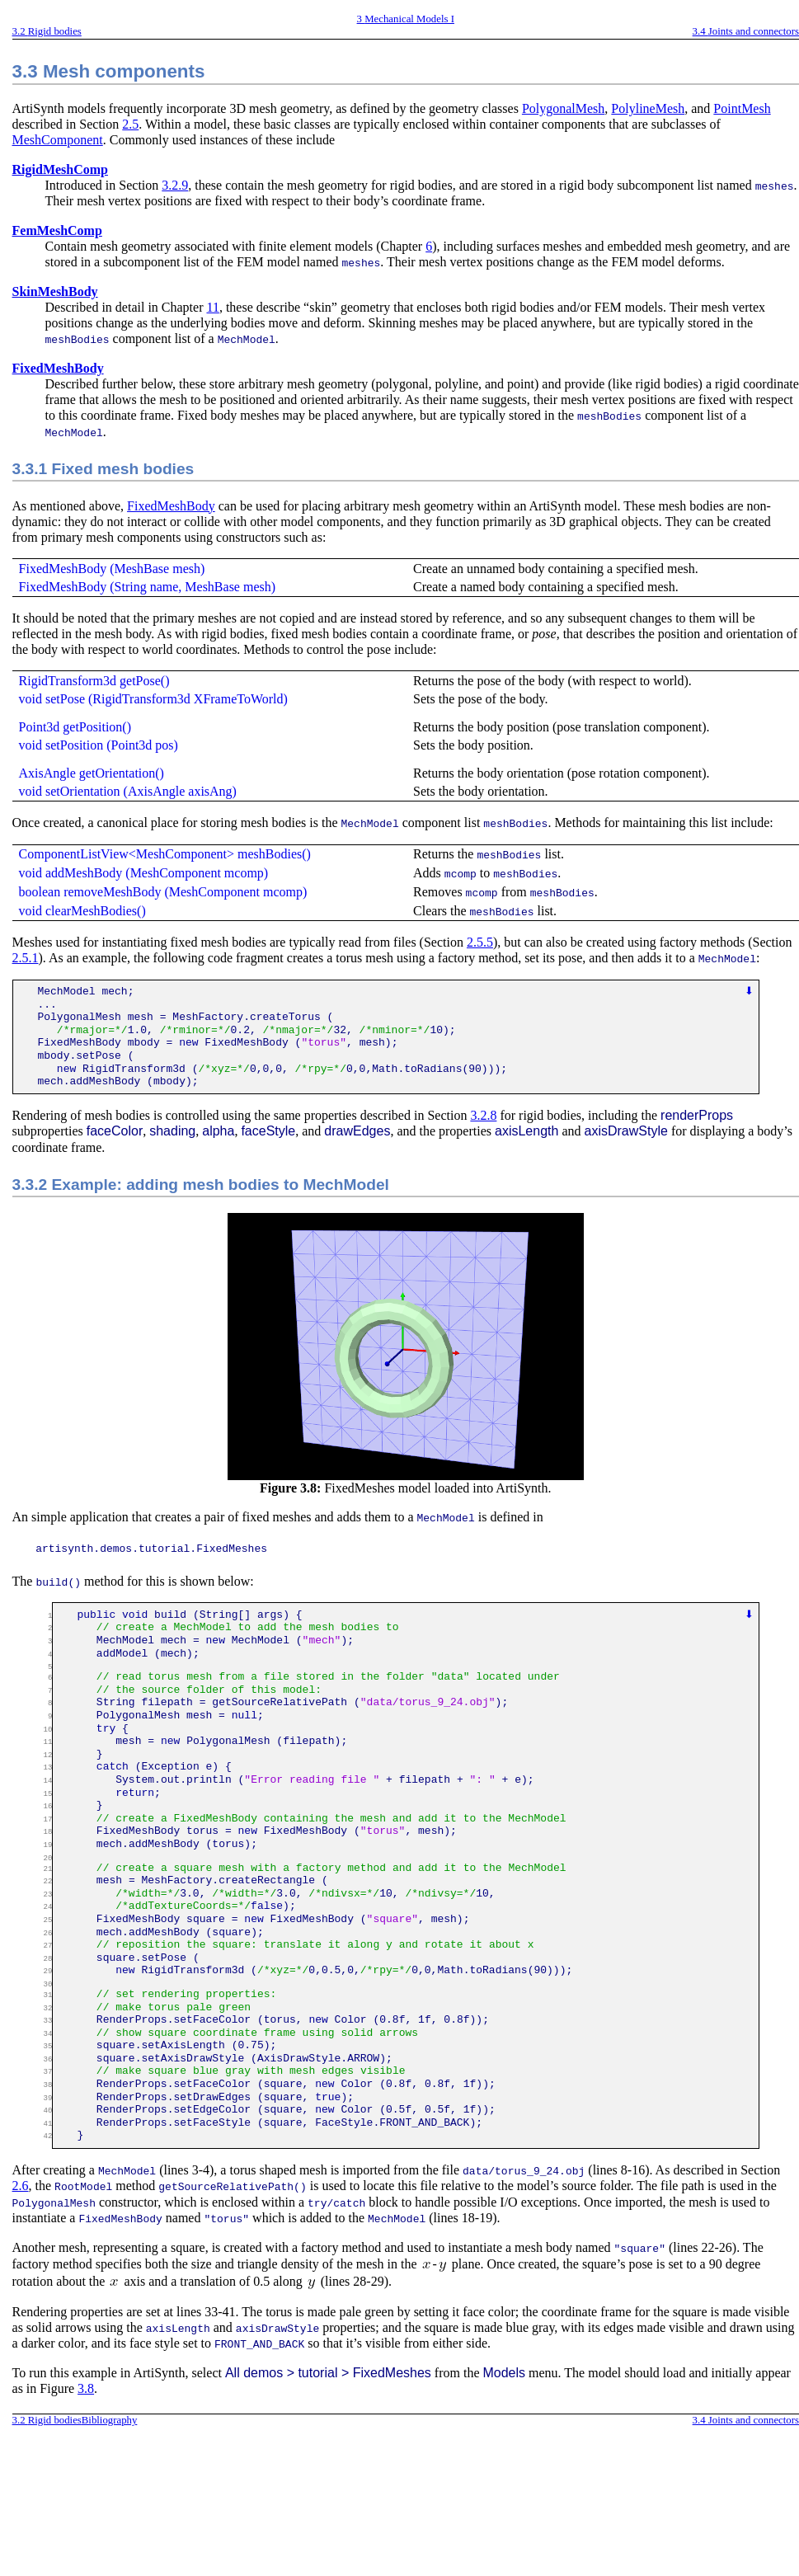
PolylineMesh (647, 108)
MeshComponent (57, 140)
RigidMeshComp (60, 169)
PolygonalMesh (563, 108)
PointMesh (741, 108)
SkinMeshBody (55, 291)
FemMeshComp (57, 230)
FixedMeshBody (58, 367)
